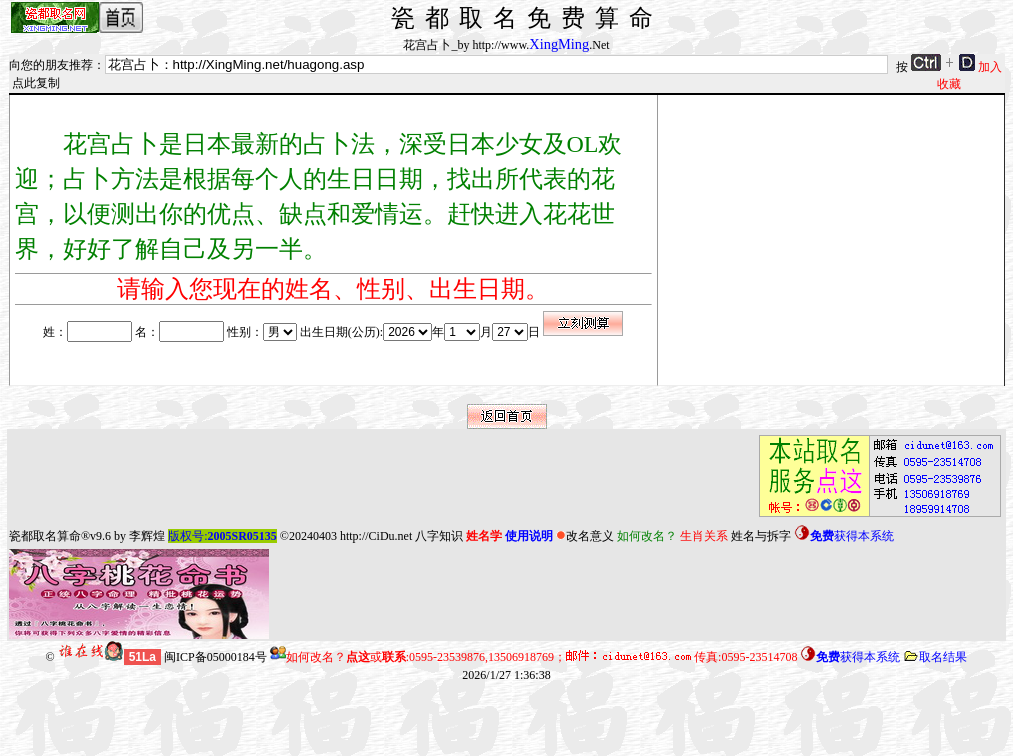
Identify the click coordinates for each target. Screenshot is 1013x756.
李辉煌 (147, 536)
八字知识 (439, 536)
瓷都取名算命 (45, 536)
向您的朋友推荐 (51, 65)
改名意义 (585, 536)
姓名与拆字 (761, 536)
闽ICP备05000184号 (215, 657)
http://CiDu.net (376, 536)
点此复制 (36, 83)
